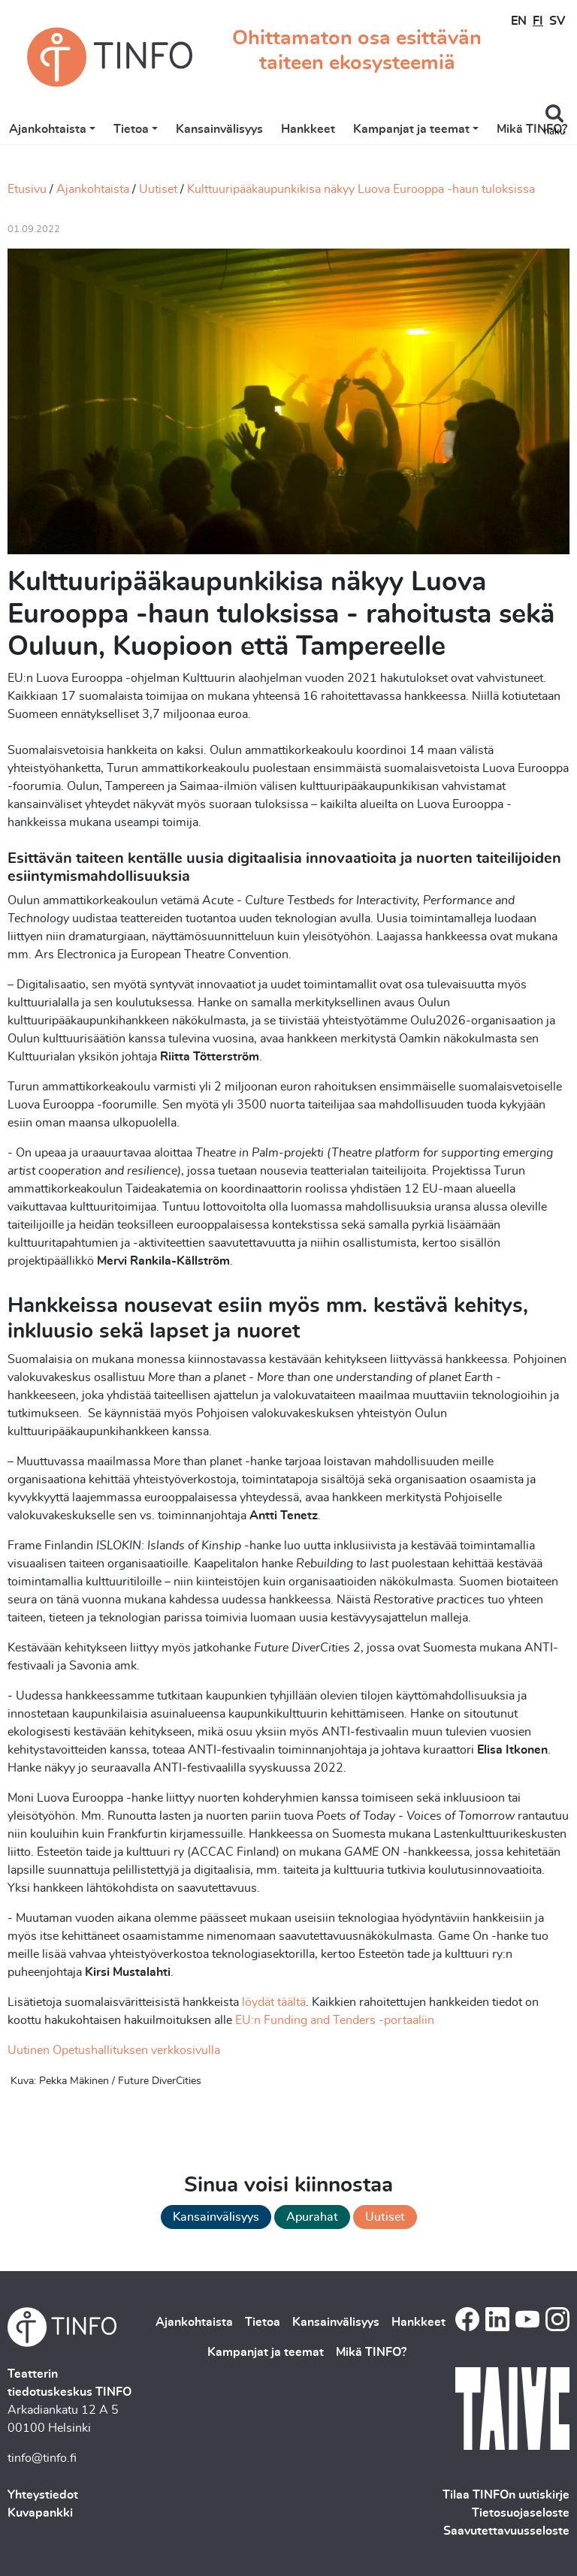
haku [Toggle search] (554, 132)
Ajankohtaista (47, 129)
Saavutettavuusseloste (506, 2531)
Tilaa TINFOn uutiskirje (506, 2495)
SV (557, 21)
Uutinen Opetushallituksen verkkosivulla (114, 2050)
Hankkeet (308, 129)
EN (519, 21)
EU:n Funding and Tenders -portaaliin (334, 2020)
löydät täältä (274, 2002)
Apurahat (312, 2217)
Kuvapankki (40, 2513)
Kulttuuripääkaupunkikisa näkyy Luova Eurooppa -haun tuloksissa (361, 189)
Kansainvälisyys (219, 129)
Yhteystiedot (43, 2495)
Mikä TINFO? (532, 129)
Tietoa (131, 129)
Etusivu (27, 189)
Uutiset (158, 189)
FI (538, 21)
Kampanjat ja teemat (411, 129)
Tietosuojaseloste (520, 2513)
